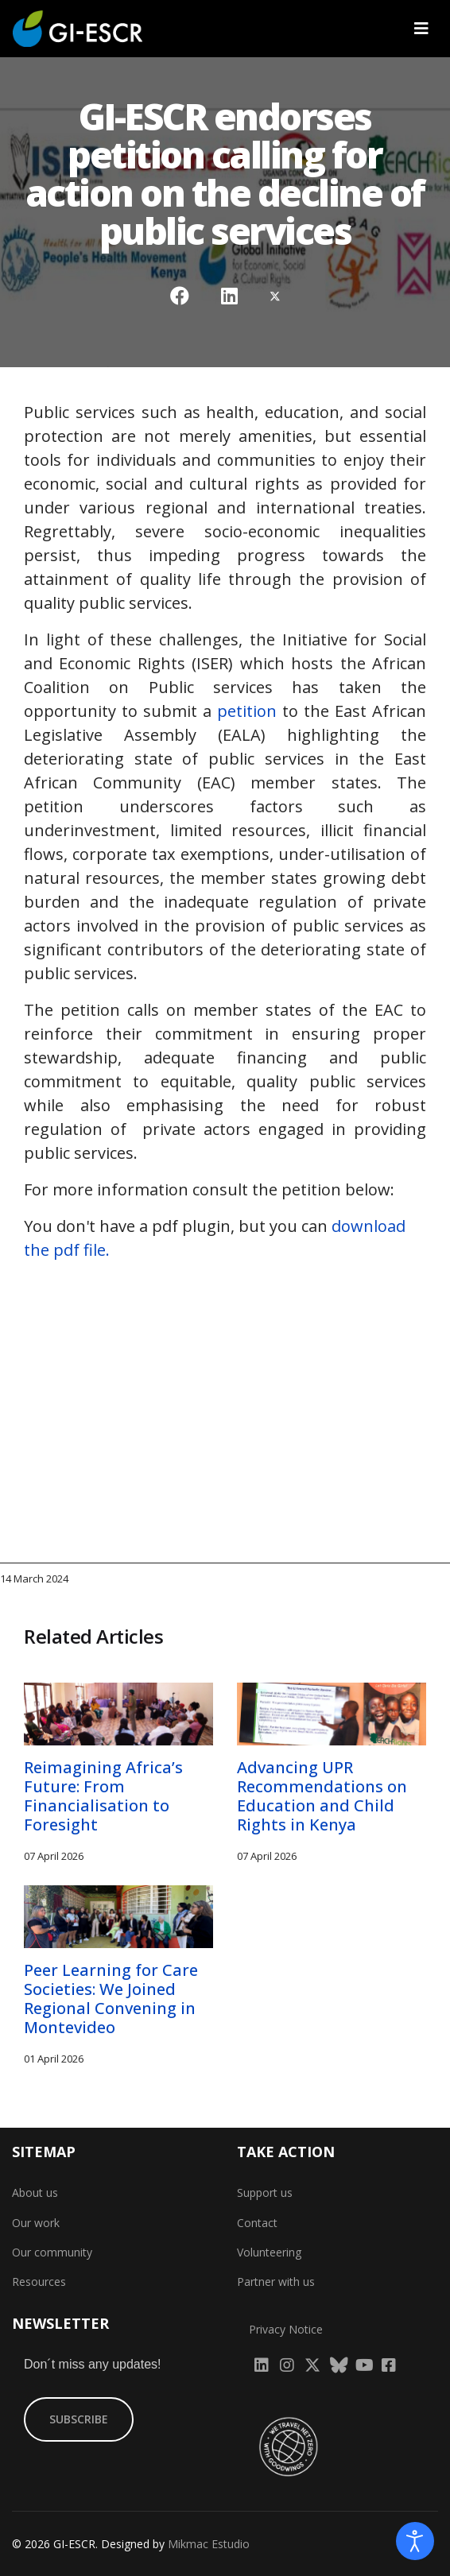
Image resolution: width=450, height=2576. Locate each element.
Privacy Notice (286, 2329)
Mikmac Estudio (209, 2543)
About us (35, 2192)
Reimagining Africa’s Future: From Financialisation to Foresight (103, 1796)
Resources (39, 2281)
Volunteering (269, 2252)
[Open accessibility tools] (415, 2541)
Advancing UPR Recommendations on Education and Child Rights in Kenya (322, 1796)
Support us (265, 2192)
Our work (36, 2222)
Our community (52, 2252)
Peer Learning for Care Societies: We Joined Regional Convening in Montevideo (111, 1998)
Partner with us (276, 2281)
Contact (257, 2222)
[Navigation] (421, 29)
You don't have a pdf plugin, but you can (214, 1238)
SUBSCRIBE (78, 2419)
